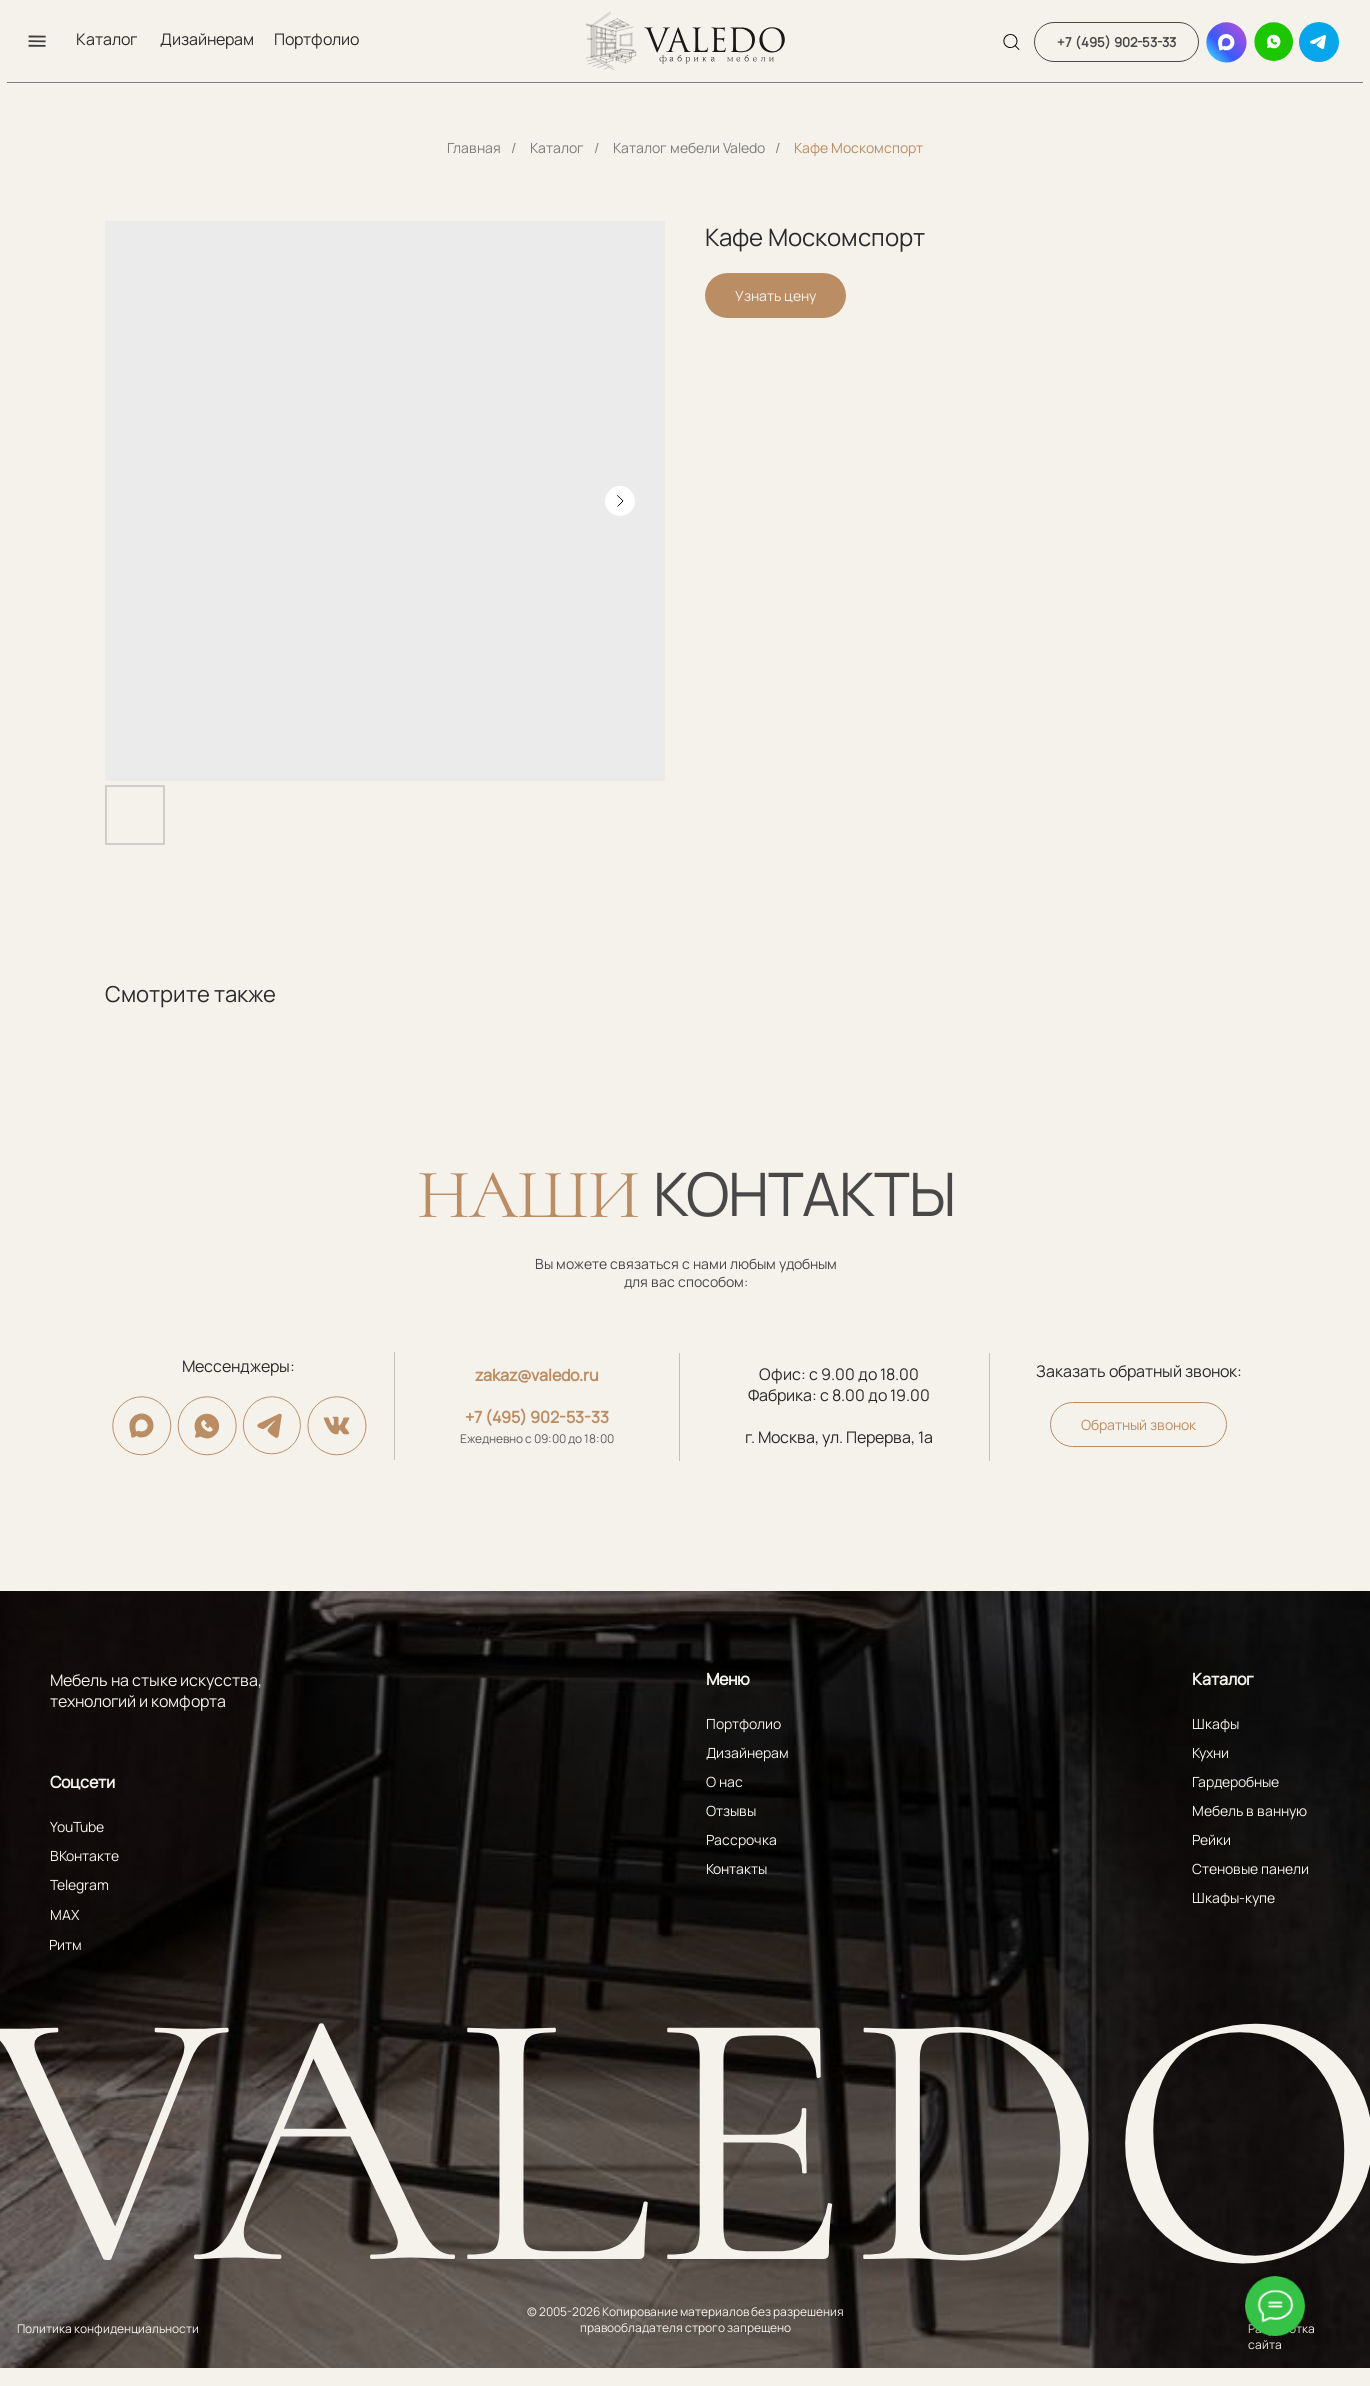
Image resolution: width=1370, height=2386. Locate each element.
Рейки (1211, 1839)
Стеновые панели (1250, 1868)
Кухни (1210, 1752)
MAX (64, 1914)
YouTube (77, 1826)
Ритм (65, 1944)
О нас (724, 1781)
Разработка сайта (1281, 2336)
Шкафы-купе (1233, 1897)
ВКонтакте (84, 1855)
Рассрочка (741, 1839)
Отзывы (731, 1810)
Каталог (106, 39)
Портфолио (316, 39)
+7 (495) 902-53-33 (537, 1417)
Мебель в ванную (1249, 1810)
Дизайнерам (207, 39)
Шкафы (1215, 1723)
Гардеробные (1235, 1781)
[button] (37, 41)
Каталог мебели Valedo (689, 147)
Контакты (736, 1868)
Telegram (79, 1884)
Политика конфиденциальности (108, 2328)
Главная (474, 147)
